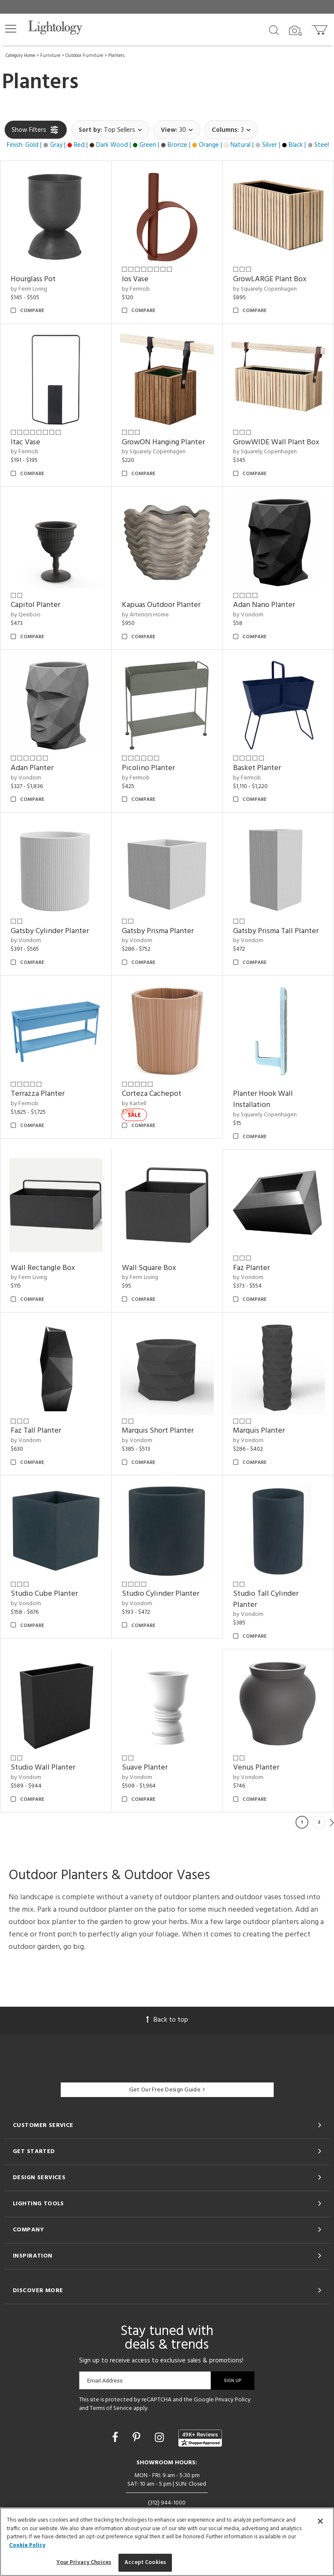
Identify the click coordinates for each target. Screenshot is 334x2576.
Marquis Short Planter (158, 1431)
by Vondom (248, 615)
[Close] (320, 2521)
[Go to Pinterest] (138, 2438)
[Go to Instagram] (160, 2438)
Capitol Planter (35, 605)
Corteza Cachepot (151, 1094)
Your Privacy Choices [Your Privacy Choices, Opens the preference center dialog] (84, 2562)
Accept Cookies (145, 2562)
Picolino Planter (148, 768)
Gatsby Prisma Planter (158, 931)
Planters (116, 55)
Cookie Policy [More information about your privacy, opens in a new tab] (27, 2545)
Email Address (104, 2380)
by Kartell (134, 1104)
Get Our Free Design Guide (167, 2090)
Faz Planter (251, 1268)
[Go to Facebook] (116, 2438)
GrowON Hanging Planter (163, 442)
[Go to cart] (320, 28)
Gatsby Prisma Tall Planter (276, 931)
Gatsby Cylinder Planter (50, 931)
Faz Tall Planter (36, 1431)
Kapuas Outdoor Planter (161, 605)
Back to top (167, 2020)
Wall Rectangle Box (43, 1268)
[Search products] (274, 29)
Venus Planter (256, 1767)
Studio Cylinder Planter (160, 1594)
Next (332, 1822)
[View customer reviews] (200, 2438)
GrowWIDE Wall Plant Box (276, 442)
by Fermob (136, 289)
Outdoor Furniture (84, 55)
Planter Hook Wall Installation (263, 1099)
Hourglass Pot (33, 279)
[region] (167, 2542)
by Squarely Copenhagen (265, 289)
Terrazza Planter (38, 1094)
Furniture (50, 55)
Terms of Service (111, 2408)
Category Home (20, 55)
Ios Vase (135, 279)
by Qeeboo (26, 615)
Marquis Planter (259, 1431)
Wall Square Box (149, 1268)
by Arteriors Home (145, 615)
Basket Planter (257, 768)
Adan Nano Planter (264, 605)
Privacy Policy (233, 2400)
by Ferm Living (29, 289)
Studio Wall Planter (43, 1767)
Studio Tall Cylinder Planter (266, 1599)
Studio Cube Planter (44, 1594)
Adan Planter (32, 768)
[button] (10, 28)
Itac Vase (25, 442)
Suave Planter (145, 1767)
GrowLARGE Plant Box (270, 279)
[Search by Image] (295, 31)
